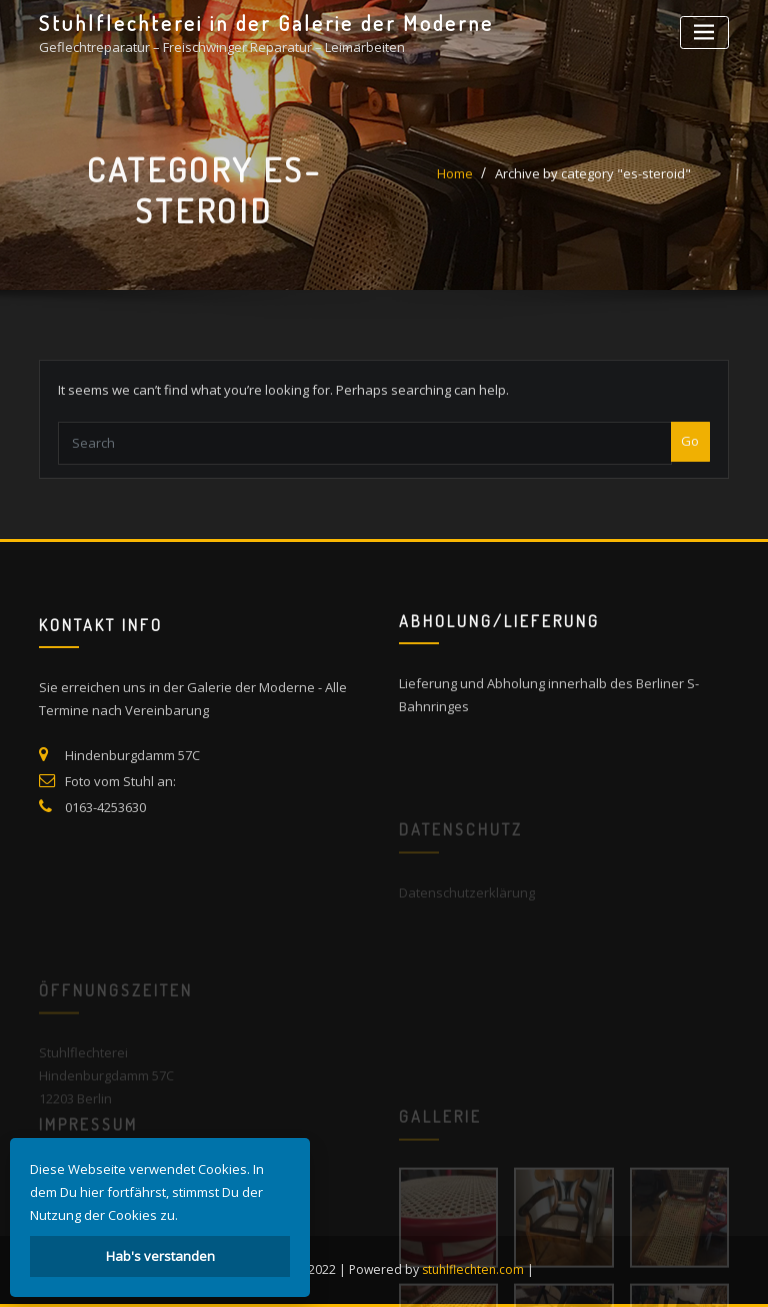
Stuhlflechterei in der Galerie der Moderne (266, 23)
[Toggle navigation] (704, 32)
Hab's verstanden (160, 1256)
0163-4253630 (105, 827)
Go (690, 453)
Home (455, 181)
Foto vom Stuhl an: (120, 801)
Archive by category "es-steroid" (593, 181)
